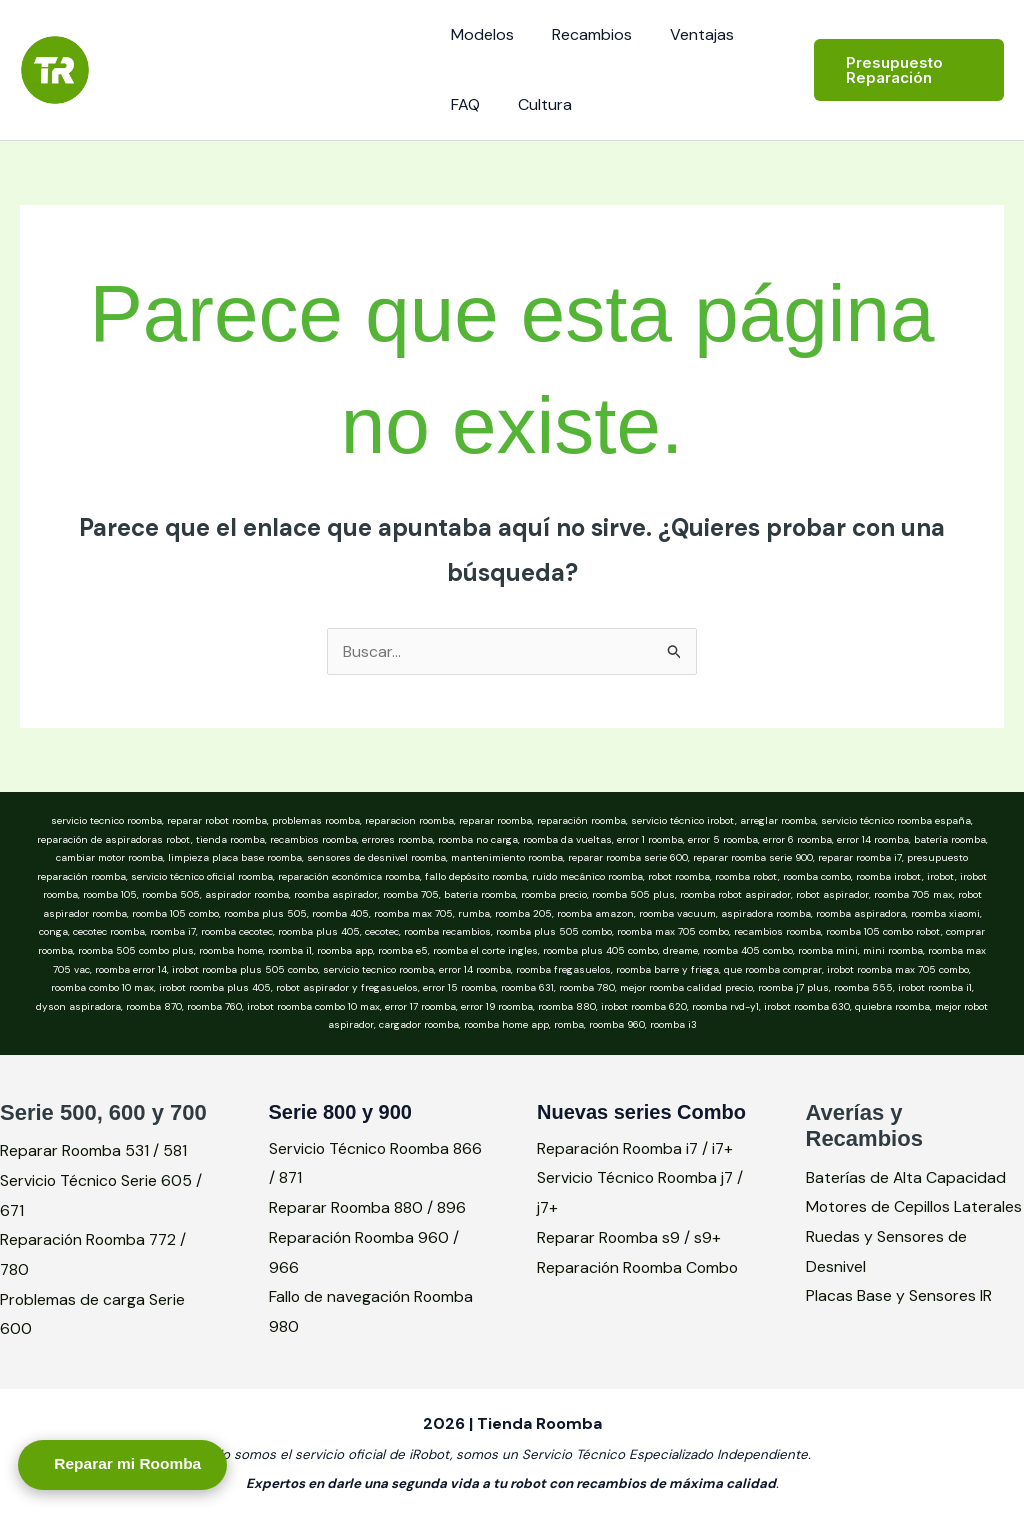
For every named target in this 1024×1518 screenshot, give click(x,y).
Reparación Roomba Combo (640, 1267)
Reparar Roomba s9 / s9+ (630, 1237)
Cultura (536, 104)
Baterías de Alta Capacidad (906, 1177)
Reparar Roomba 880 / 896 (368, 1207)
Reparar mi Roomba (135, 1462)
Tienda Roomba (237, 58)
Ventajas (687, 34)
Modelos (479, 34)
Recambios (583, 34)
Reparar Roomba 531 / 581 (94, 1150)
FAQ (462, 104)
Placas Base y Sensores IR (899, 1325)
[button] (905, 70)
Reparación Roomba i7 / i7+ (637, 1148)
